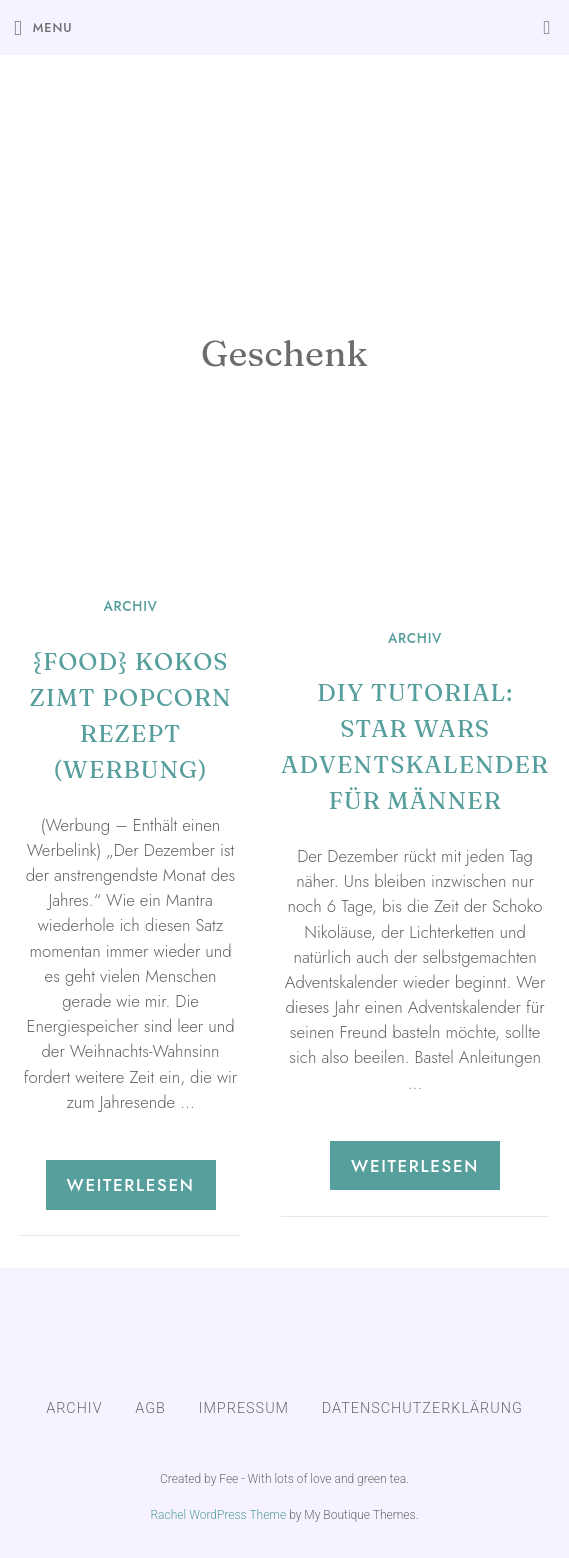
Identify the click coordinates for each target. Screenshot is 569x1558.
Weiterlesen (131, 1185)
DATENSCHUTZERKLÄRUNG (422, 1408)
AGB (150, 1408)
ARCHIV (130, 606)
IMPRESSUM (244, 1408)
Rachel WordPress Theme (218, 1515)
